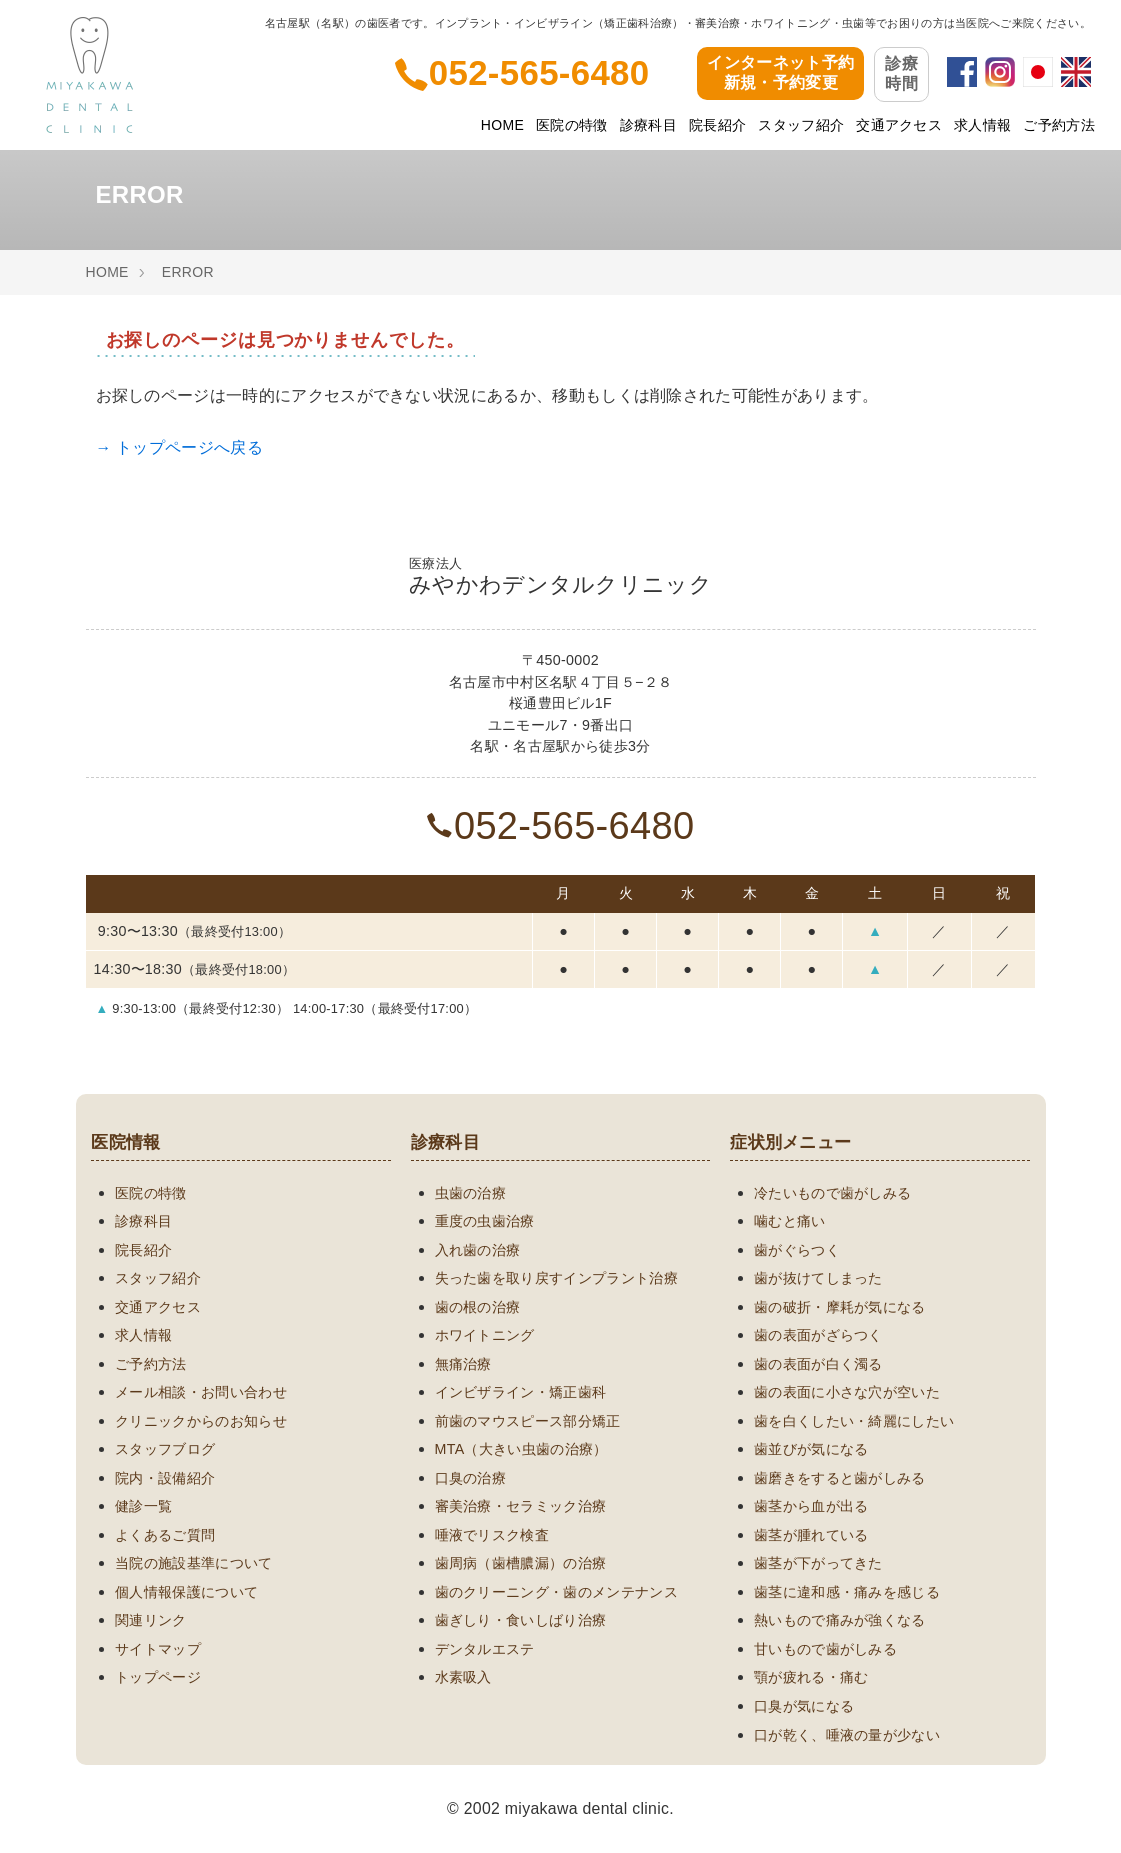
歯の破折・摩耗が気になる (840, 1307)
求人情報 (982, 125)
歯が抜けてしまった (818, 1278)
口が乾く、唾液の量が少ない (847, 1735)
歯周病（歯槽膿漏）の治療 (521, 1563)
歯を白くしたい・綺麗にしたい (854, 1421)
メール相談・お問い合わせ (201, 1392)
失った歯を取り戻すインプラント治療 (556, 1278)
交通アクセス (899, 125)
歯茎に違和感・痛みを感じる (847, 1592)
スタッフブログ (165, 1449)
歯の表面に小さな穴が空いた (847, 1392)
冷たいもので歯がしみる (833, 1193)
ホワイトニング (485, 1335)
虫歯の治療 (471, 1193)
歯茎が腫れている (811, 1535)
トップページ (158, 1677)
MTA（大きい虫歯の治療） (521, 1449)
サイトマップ (158, 1649)
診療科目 (648, 125)
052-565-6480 (561, 826)
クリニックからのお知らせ (201, 1421)
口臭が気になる (804, 1706)
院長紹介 (717, 125)
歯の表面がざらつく (818, 1335)
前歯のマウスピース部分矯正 (528, 1421)
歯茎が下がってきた (818, 1563)
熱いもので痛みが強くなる (840, 1620)
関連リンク (151, 1620)
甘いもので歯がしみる (825, 1649)
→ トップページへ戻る (179, 447)
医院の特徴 (572, 125)
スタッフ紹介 (801, 125)
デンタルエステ (485, 1649)
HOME (502, 125)
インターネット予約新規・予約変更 (780, 73)
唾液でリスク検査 (492, 1535)
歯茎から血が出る (811, 1506)
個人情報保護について (186, 1592)
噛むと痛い (790, 1221)
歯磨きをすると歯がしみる (840, 1478)
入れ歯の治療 (478, 1250)
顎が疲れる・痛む (811, 1677)
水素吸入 (463, 1677)
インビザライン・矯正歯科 (521, 1392)
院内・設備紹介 (165, 1478)
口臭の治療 (471, 1478)
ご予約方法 (1059, 125)
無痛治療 (463, 1364)
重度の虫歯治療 (485, 1221)
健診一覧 (143, 1506)
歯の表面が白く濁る (818, 1364)
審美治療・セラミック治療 (521, 1506)
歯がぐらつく (797, 1250)
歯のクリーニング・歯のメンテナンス (556, 1592)
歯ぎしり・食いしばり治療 (521, 1620)
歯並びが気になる (811, 1449)
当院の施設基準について (194, 1563)
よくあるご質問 (165, 1535)
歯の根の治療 (478, 1307)
